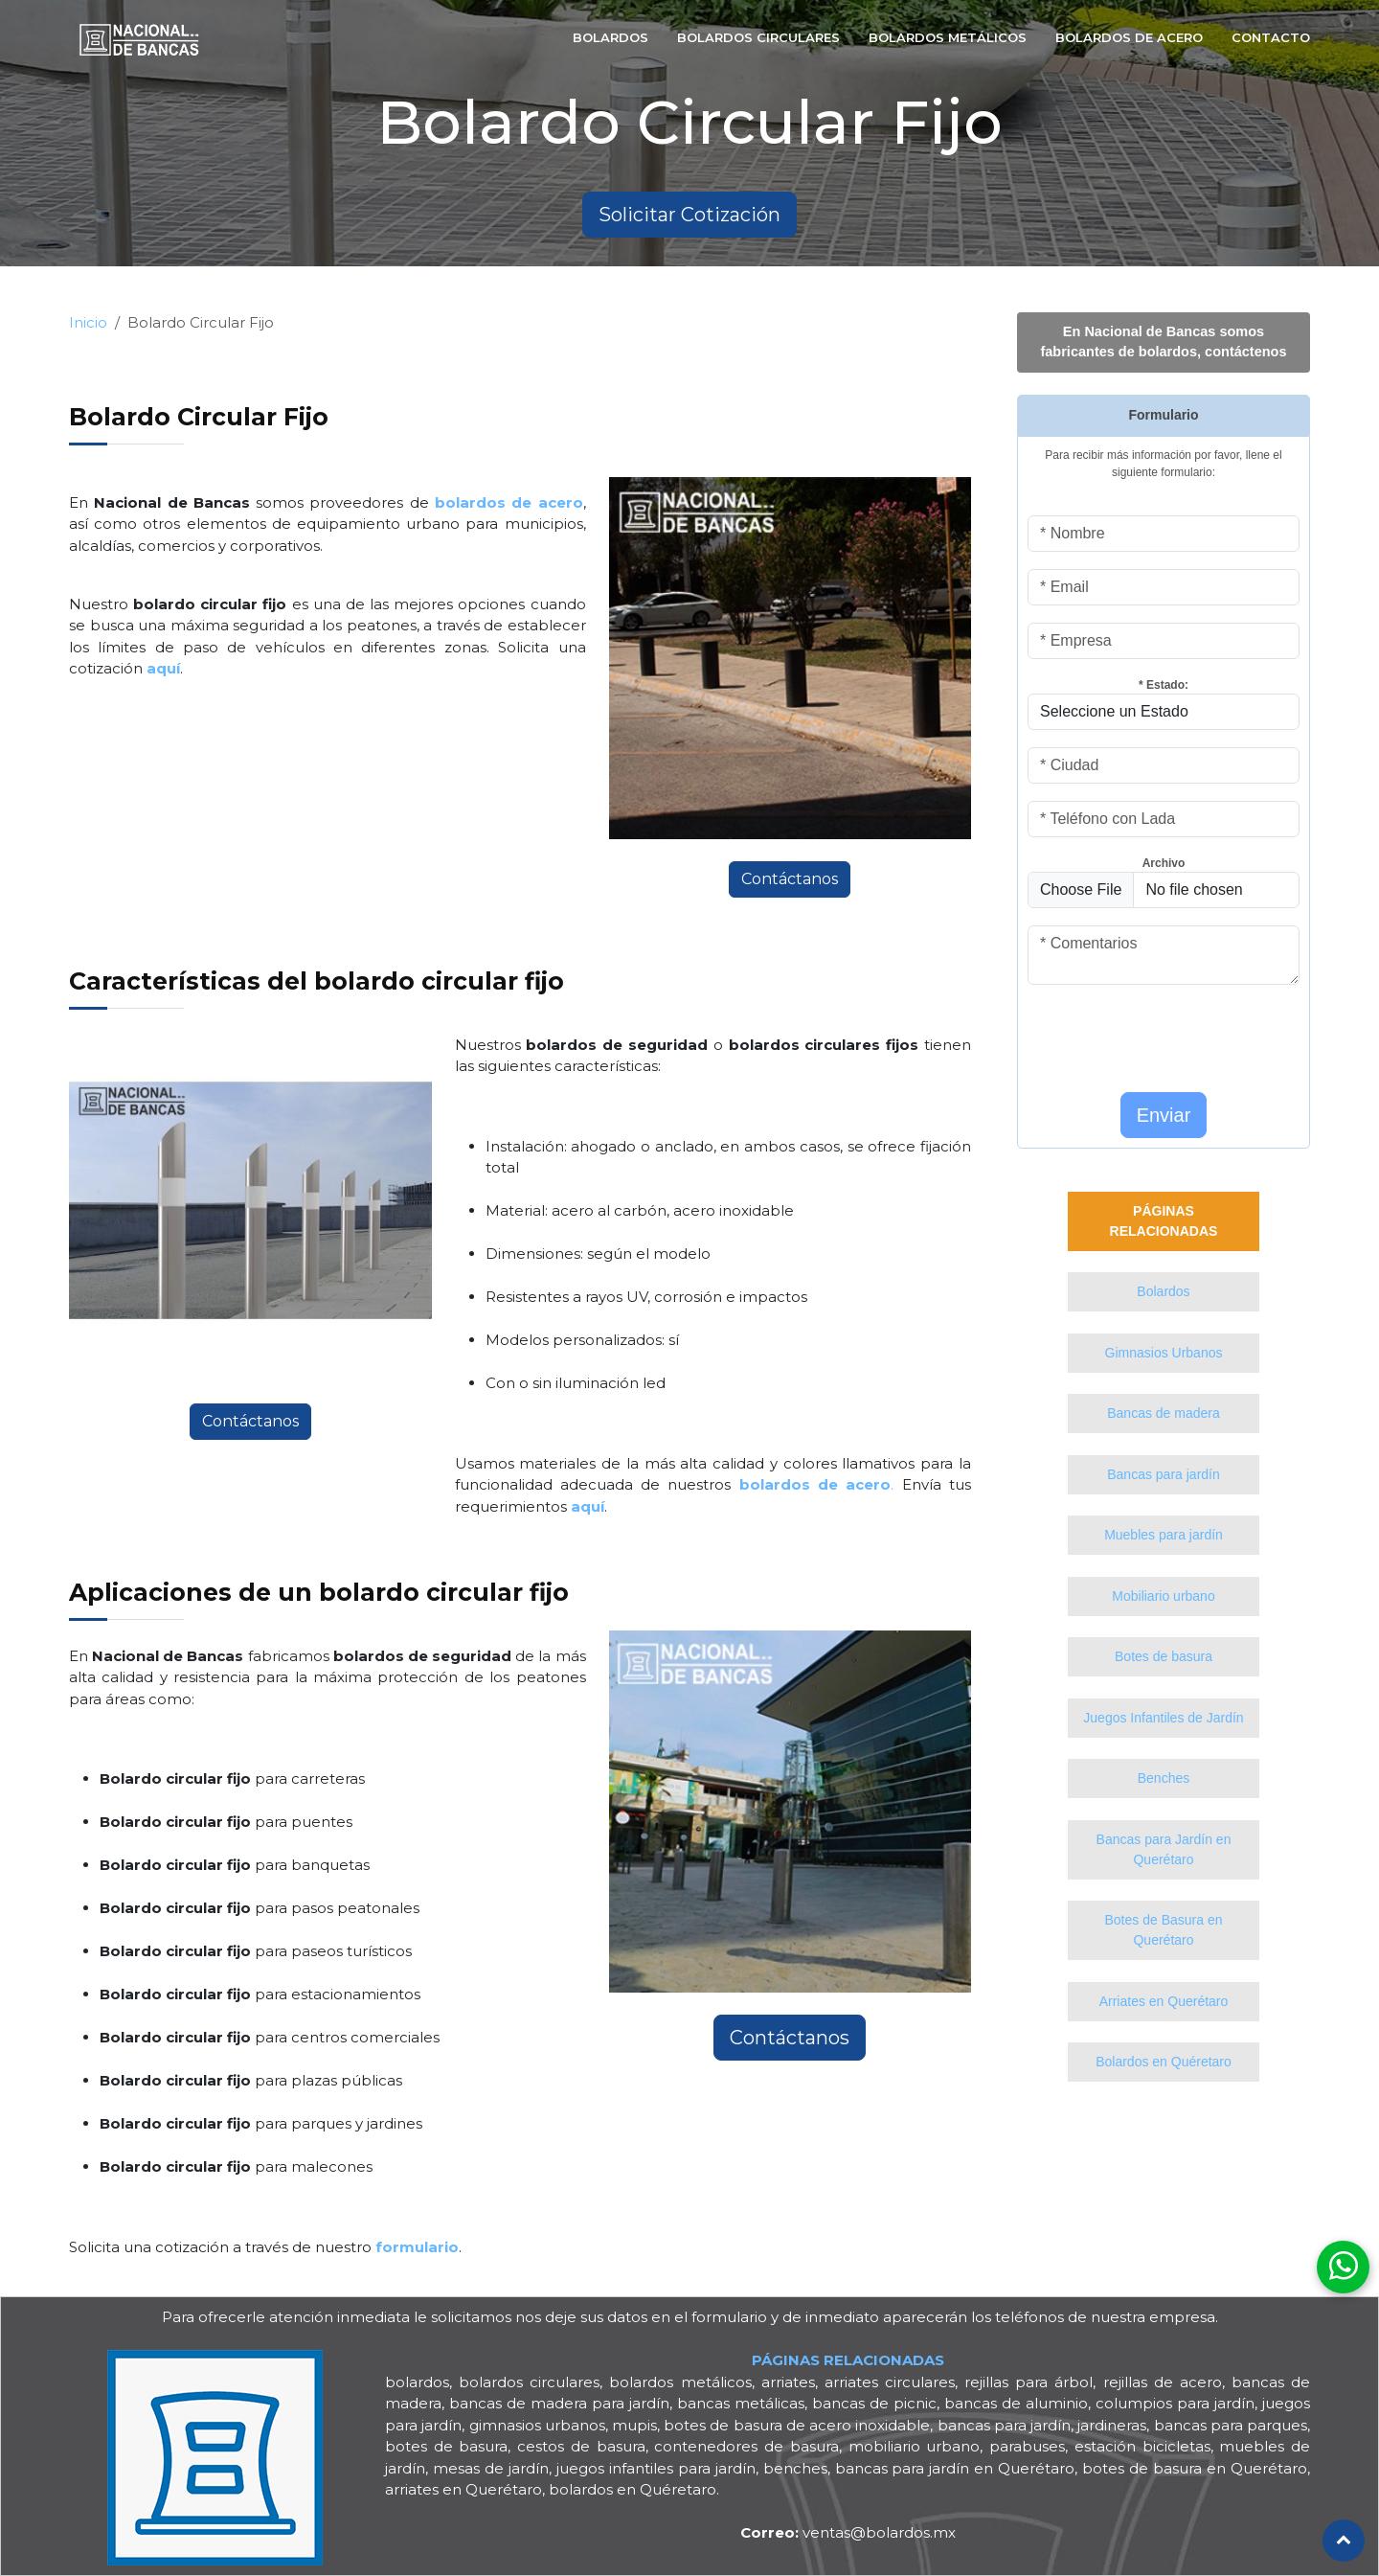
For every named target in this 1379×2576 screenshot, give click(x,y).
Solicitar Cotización (689, 214)
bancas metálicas (740, 2403)
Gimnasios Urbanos (1164, 1352)
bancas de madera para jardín (559, 2403)
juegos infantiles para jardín (656, 2468)
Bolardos (610, 37)
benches (795, 2468)
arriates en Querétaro (463, 2489)
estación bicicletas (1142, 2446)
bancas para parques (1230, 2425)
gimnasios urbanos (537, 2425)
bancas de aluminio (1016, 2403)
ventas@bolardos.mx (848, 2532)
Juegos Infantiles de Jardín (1163, 1717)
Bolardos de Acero (1129, 37)
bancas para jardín (1004, 2425)
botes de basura (446, 2446)
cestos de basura (580, 2446)
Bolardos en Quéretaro (1164, 2061)
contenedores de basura (746, 2446)
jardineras (1111, 2425)
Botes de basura (1163, 1656)
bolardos (417, 2382)
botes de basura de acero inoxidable (797, 2425)
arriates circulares (890, 2382)
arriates (788, 2382)
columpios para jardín (1175, 2403)
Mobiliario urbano (1163, 1596)
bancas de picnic (874, 2403)
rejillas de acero (1162, 2382)
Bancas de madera (1163, 1413)
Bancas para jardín (1163, 1474)
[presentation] (1140, 1031)
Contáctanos (789, 879)
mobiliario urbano (914, 2446)
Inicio (88, 322)
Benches (1163, 1778)
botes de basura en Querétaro (1194, 2468)
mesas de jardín (491, 2468)
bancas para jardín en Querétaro (955, 2468)
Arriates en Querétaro (1164, 2001)
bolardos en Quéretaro (632, 2489)
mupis (634, 2425)
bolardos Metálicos (948, 37)
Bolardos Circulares (758, 37)
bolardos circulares (529, 2382)
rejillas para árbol (1028, 2382)
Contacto (1271, 37)
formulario (729, 2317)
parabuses (1027, 2446)
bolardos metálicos (680, 2382)
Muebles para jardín (1163, 1534)
